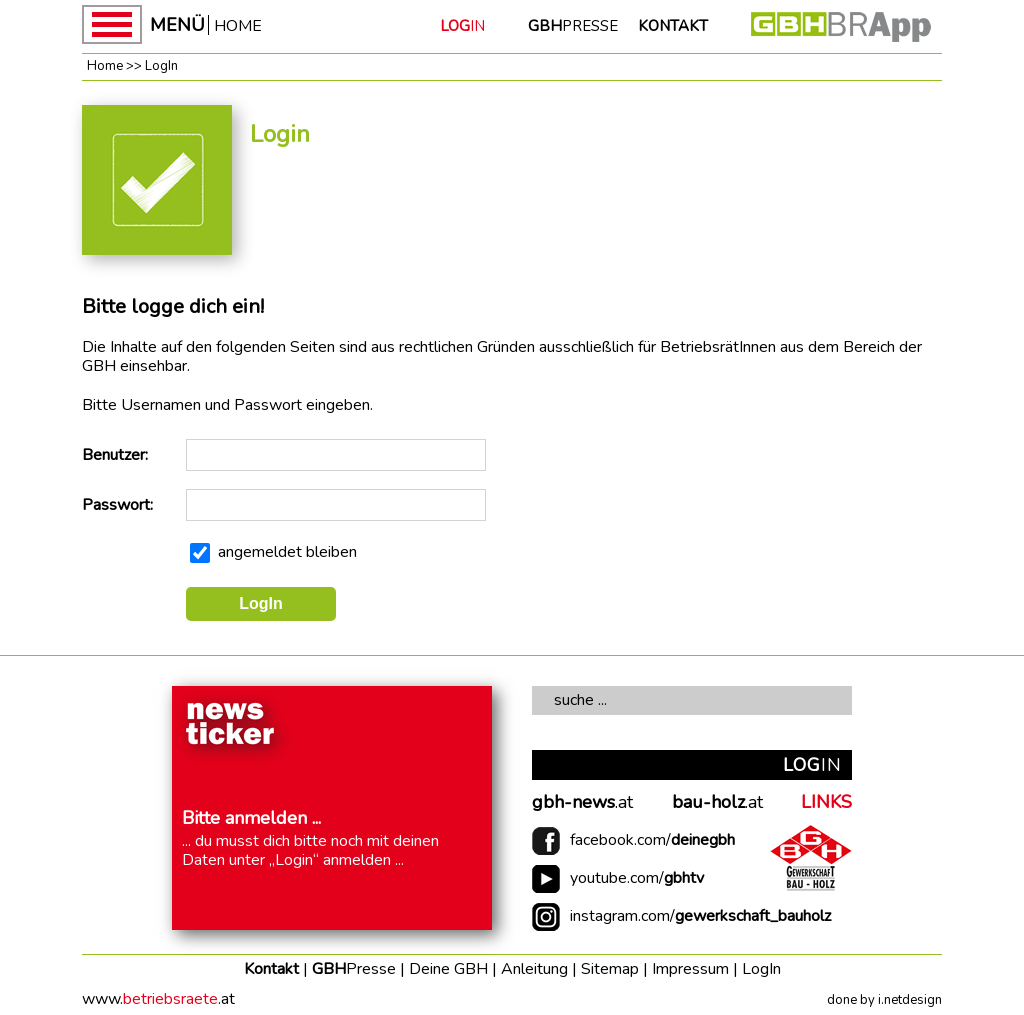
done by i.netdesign (884, 1000)
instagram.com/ (700, 916)
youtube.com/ (637, 878)
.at (582, 803)
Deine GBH (448, 969)
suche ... (580, 700)
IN (462, 26)
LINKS (826, 803)
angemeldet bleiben (287, 552)
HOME (238, 25)
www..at (158, 999)
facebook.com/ (652, 840)
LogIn (161, 66)
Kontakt (271, 969)
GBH (354, 969)
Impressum (690, 969)
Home (105, 66)
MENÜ (177, 25)
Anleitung (534, 969)
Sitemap (610, 969)
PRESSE (573, 26)
